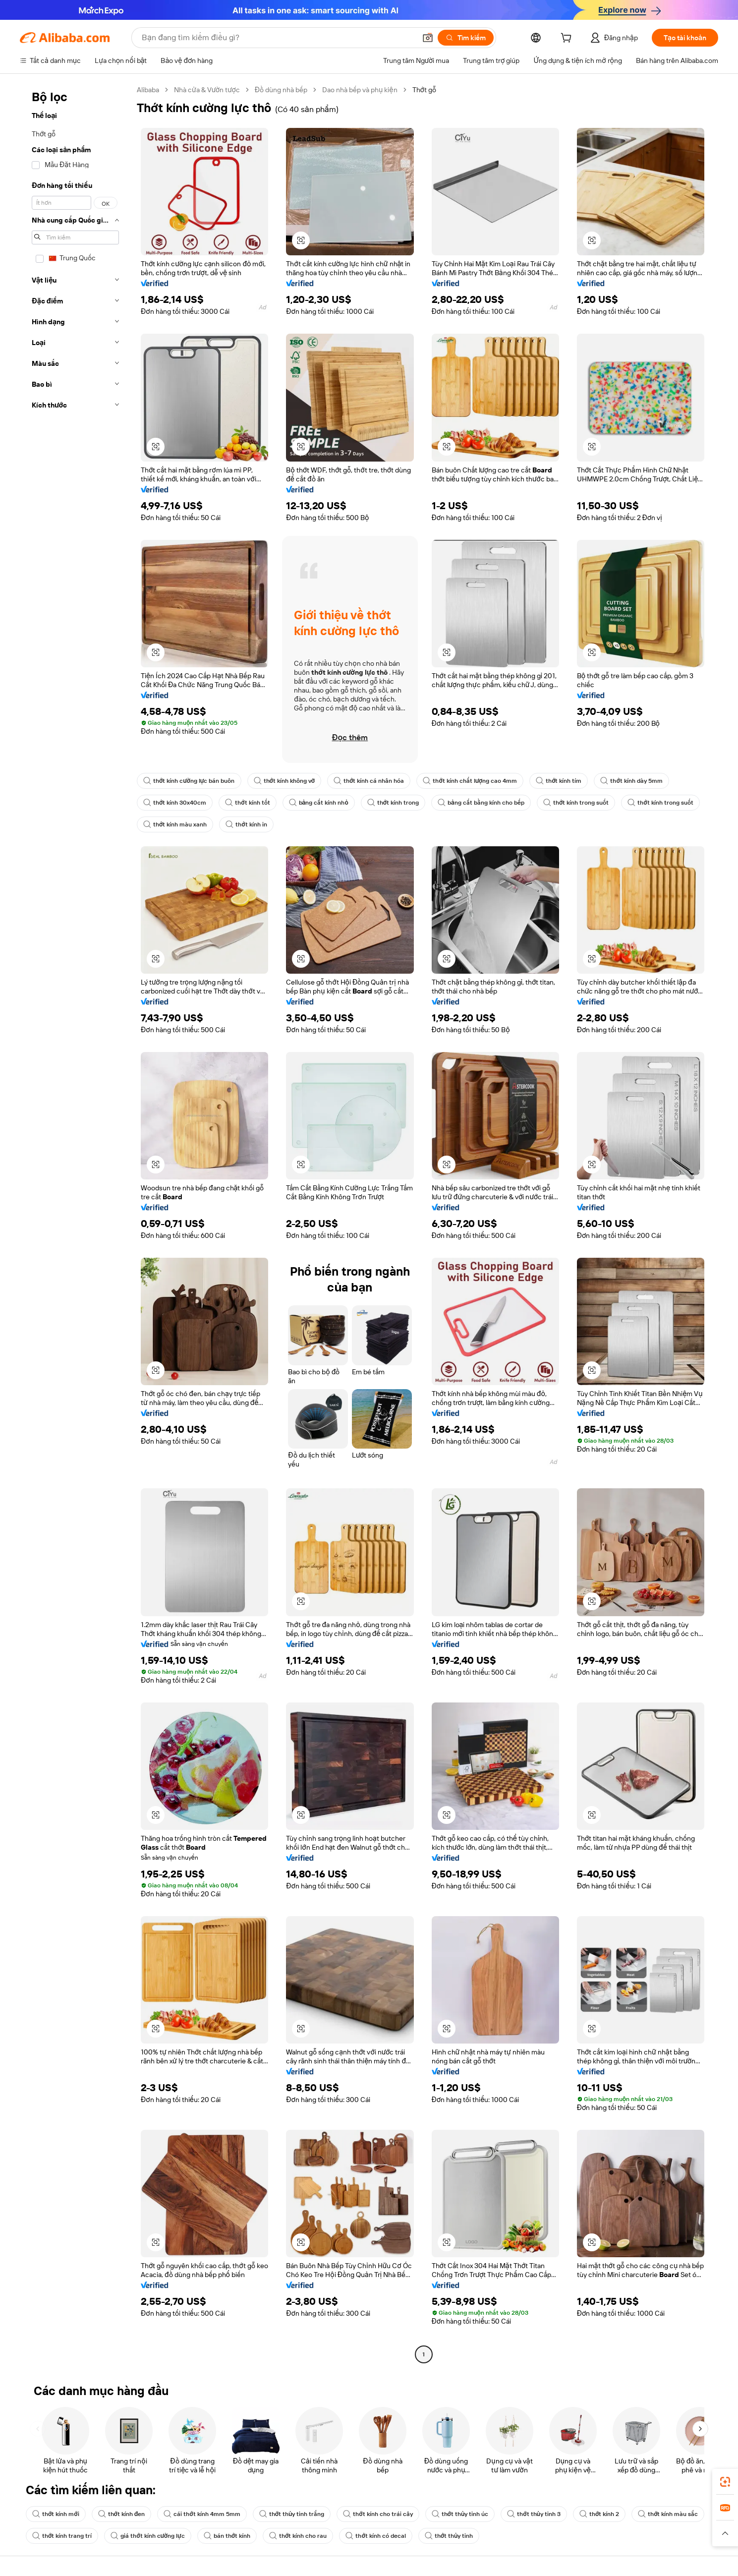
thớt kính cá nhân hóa (369, 781)
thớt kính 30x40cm (174, 803)
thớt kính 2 (599, 2514)
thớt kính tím (558, 781)
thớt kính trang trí (62, 2536)
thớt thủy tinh (449, 2536)
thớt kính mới (55, 2514)
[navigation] (75, 1223)
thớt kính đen (121, 2514)
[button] (428, 38)
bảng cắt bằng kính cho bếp (481, 803)
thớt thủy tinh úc (460, 2514)
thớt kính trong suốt (576, 803)
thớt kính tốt (247, 803)
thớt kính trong (393, 803)
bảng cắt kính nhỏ (318, 803)
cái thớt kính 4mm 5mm (202, 2514)
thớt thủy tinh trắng (292, 2514)
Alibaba (148, 90)
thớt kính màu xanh (175, 824)
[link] (725, 2482)
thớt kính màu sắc (668, 2514)
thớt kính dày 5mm (631, 781)
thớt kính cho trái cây (377, 2514)
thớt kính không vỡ (284, 781)
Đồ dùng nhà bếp (281, 90)
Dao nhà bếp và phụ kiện (359, 90)
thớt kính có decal (375, 2536)
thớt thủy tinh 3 (534, 2514)
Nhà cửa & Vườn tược (207, 90)
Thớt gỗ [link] (424, 90)
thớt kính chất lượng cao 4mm (470, 781)
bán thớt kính (227, 2536)
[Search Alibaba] (278, 37)
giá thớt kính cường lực (148, 2536)
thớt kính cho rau (298, 2536)
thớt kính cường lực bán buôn (189, 781)
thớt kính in (246, 824)
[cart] (568, 39)
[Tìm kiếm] (466, 38)
